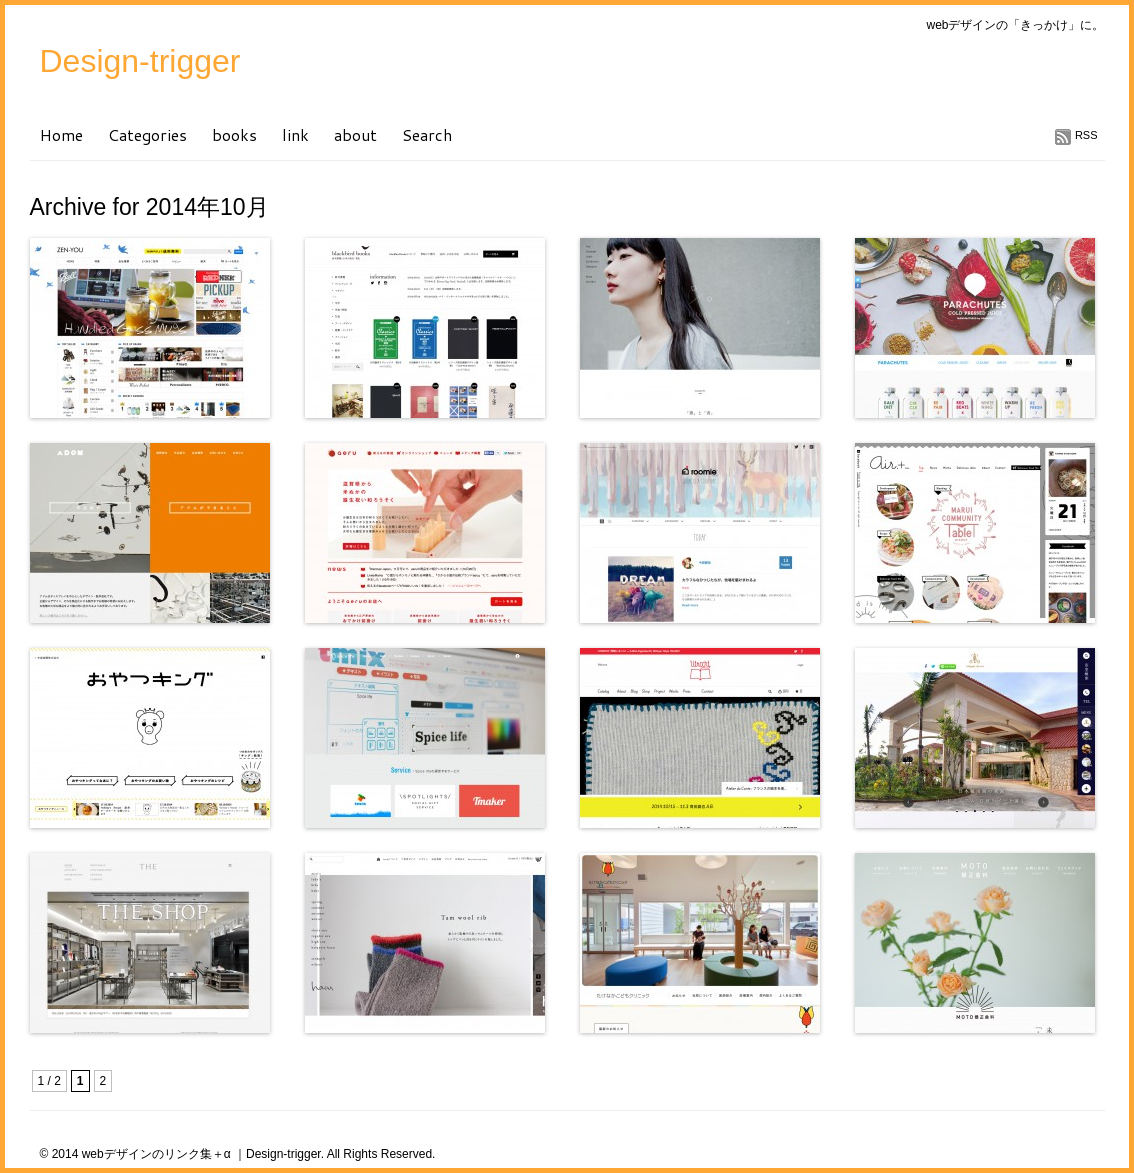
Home (61, 134)
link (295, 134)
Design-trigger (140, 61)
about (355, 134)
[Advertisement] (264, 1065)
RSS (1086, 135)
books (234, 134)
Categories (147, 134)
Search (427, 134)
